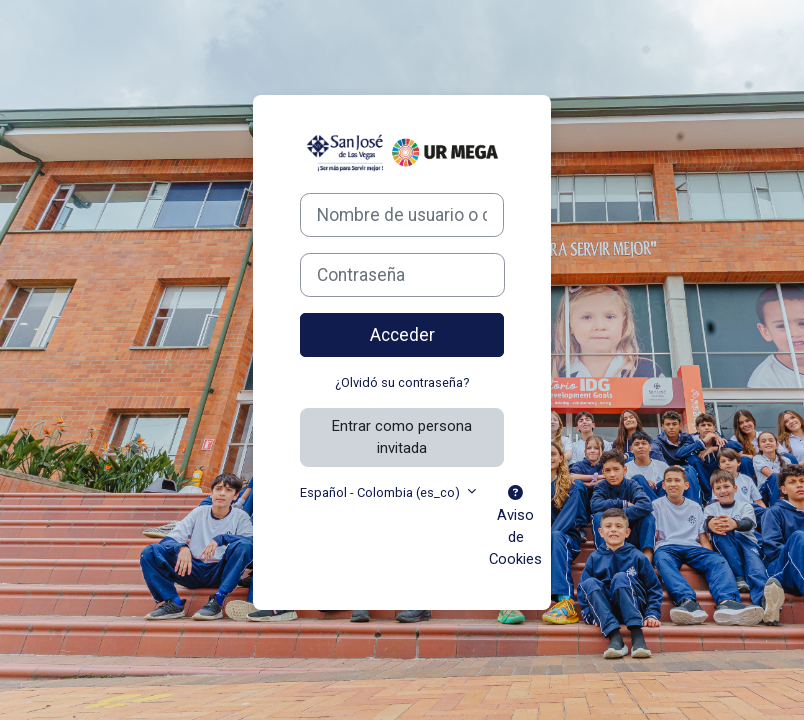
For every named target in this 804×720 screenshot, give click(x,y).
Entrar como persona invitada (402, 437)
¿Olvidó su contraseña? (402, 382)
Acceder (402, 335)
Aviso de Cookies (515, 527)
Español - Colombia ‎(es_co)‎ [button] (381, 492)
